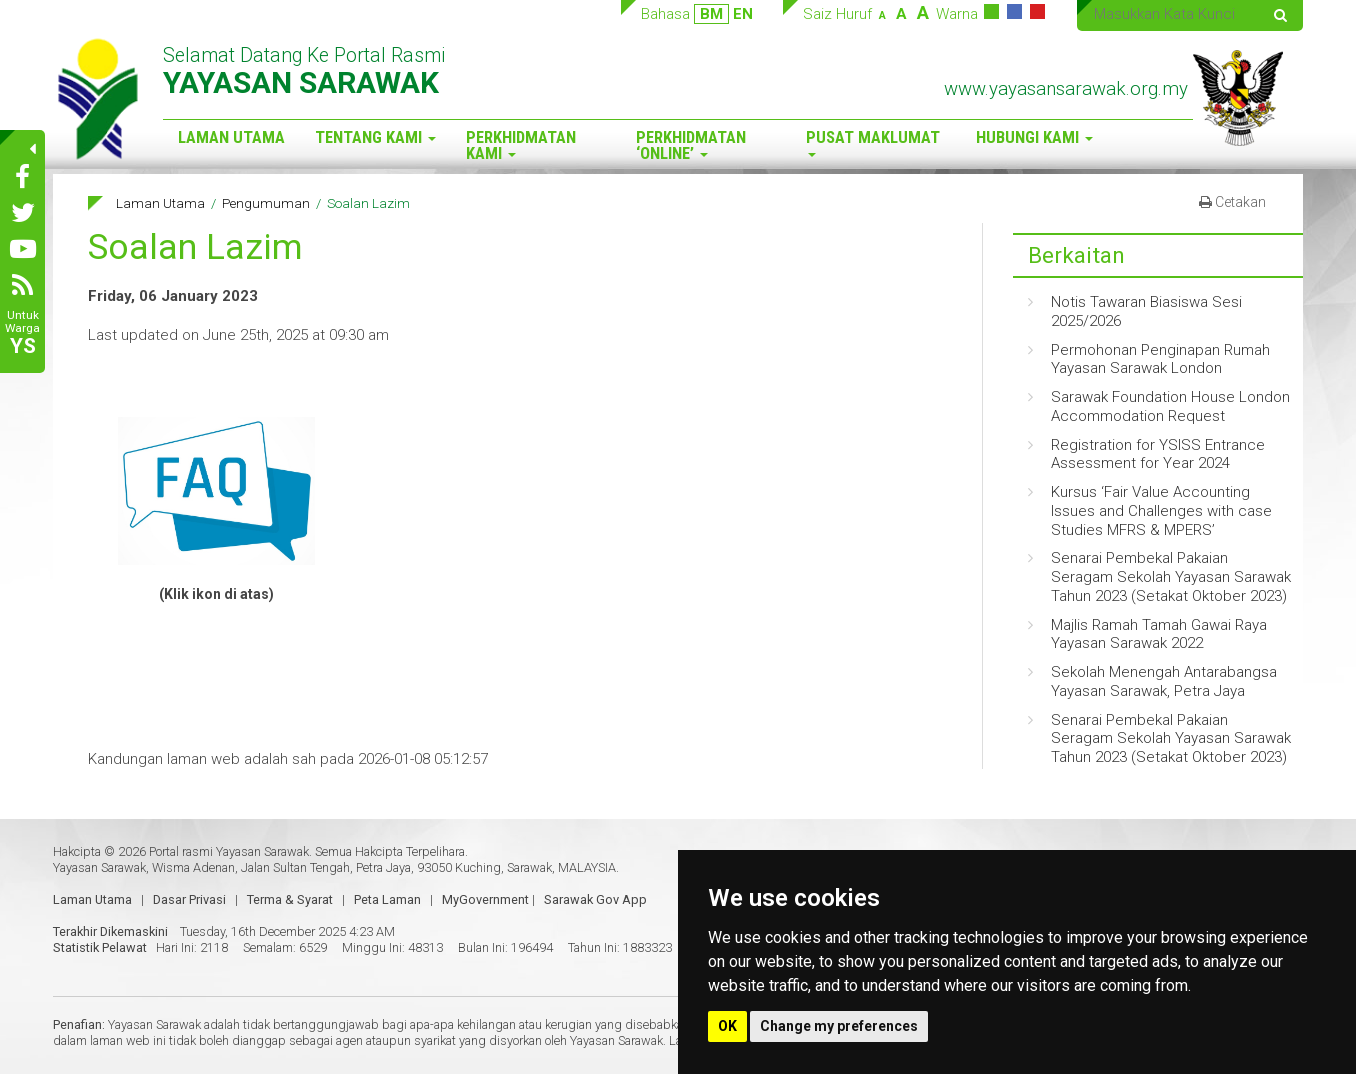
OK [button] (727, 1026)
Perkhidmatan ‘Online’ (691, 146)
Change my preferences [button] (839, 1026)
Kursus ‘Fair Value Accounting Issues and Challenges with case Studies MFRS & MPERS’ (1161, 511)
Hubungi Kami (1034, 137)
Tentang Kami (375, 137)
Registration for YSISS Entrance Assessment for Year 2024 (1158, 454)
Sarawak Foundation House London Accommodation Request (1170, 406)
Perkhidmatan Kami (521, 146)
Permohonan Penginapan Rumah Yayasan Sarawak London (1160, 359)
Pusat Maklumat (873, 142)
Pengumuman (266, 203)
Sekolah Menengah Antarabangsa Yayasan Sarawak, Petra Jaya (1164, 681)
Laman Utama (231, 137)
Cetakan (1232, 202)
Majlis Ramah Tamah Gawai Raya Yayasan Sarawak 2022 (1159, 634)
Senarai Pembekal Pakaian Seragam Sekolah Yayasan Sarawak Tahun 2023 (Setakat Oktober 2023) (1171, 577)
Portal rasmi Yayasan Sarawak (229, 851)
